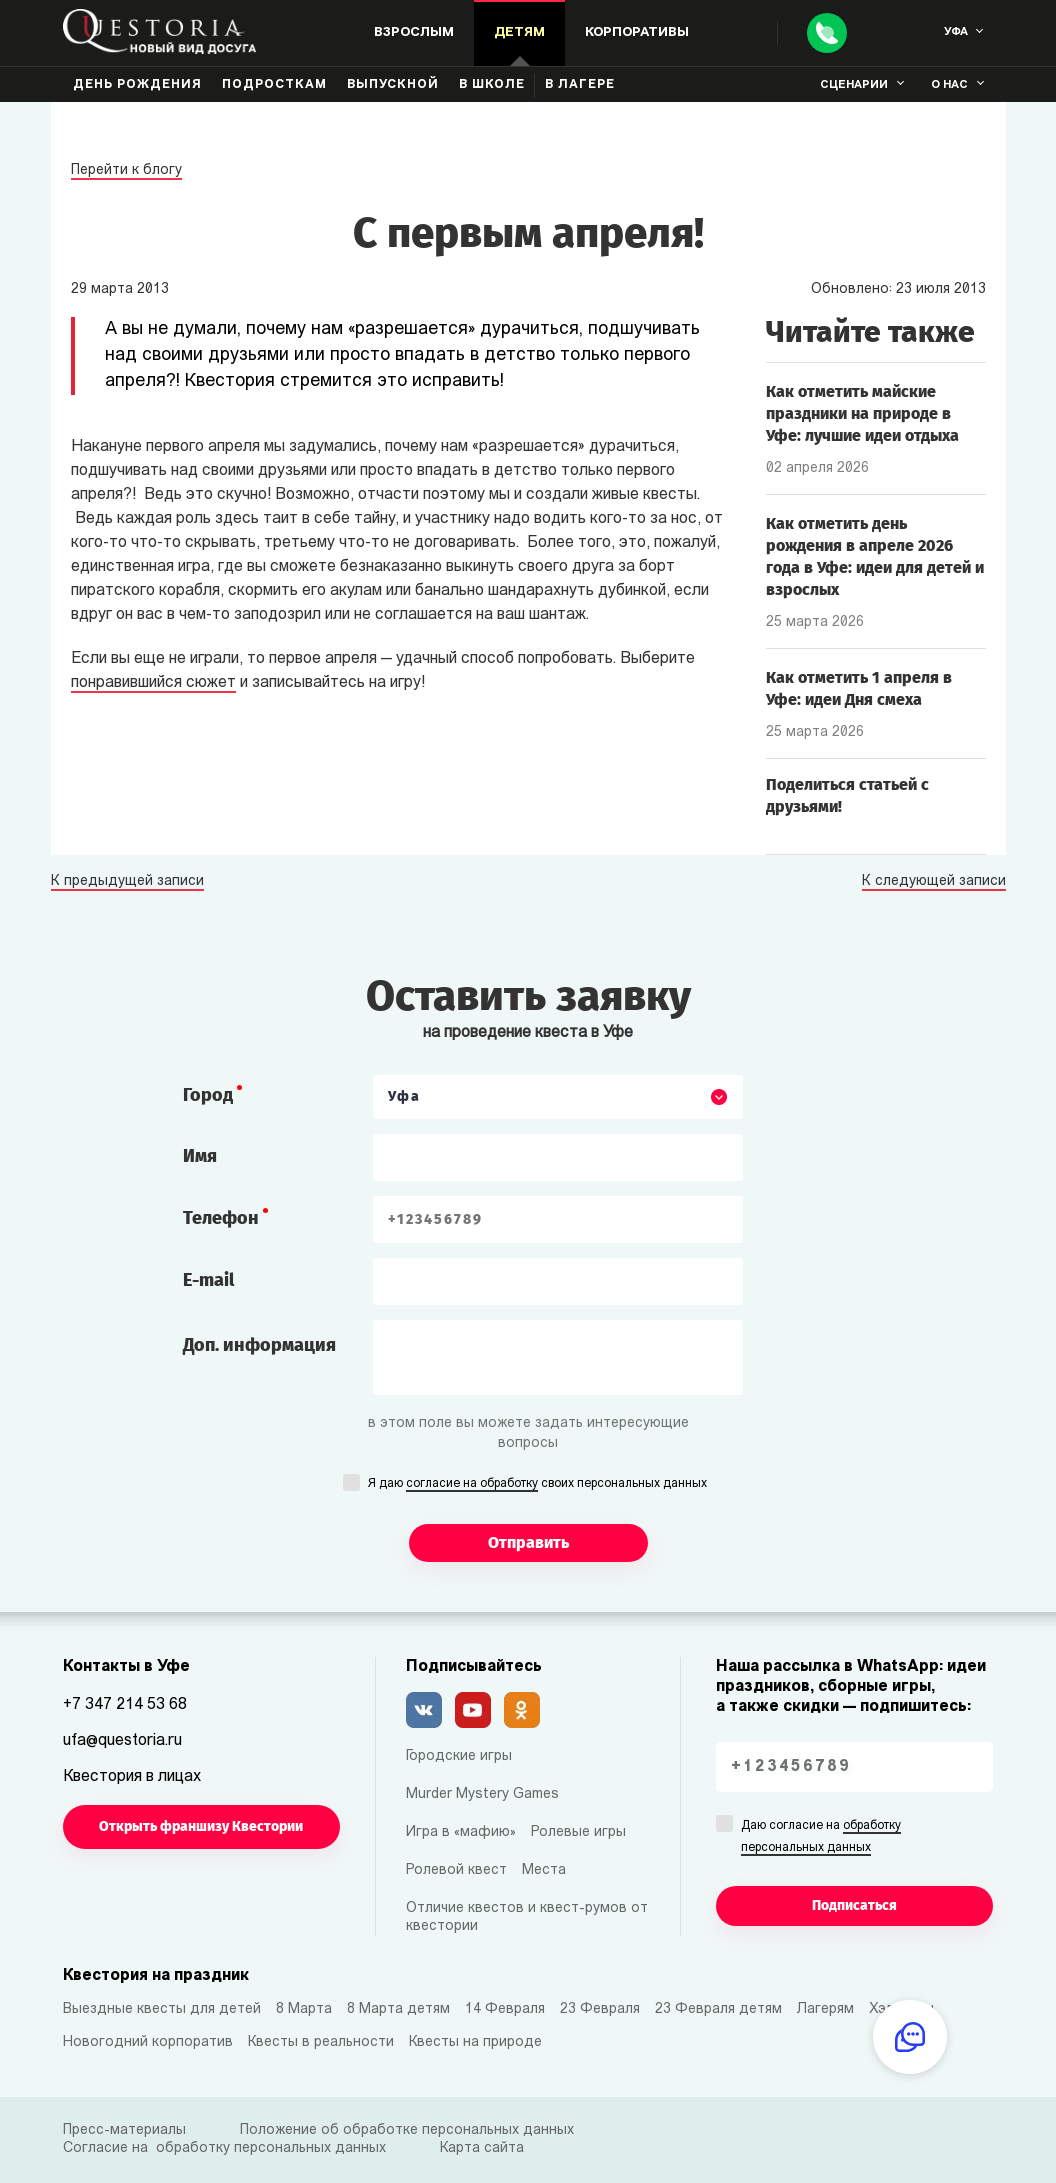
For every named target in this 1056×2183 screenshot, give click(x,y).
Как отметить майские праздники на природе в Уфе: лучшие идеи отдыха (862, 413)
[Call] (827, 33)
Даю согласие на (821, 1838)
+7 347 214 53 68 (125, 1705)
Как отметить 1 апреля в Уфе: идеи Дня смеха (859, 688)
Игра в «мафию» (461, 1832)
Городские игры (459, 1756)
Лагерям (825, 2009)
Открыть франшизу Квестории (201, 1826)
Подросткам (274, 85)
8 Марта (304, 2009)
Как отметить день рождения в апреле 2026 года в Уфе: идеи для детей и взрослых (875, 556)
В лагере (580, 85)
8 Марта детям (398, 2009)
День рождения (137, 85)
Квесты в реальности (321, 2042)
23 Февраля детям (718, 2009)
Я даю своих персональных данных (537, 1485)
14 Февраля (505, 2009)
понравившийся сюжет (153, 683)
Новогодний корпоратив (148, 2042)
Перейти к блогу (126, 170)
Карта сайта (482, 2148)
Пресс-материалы (124, 2130)
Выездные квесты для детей (162, 2009)
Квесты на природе (475, 2042)
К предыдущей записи (127, 882)
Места (544, 1870)
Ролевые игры (578, 1832)
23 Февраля (600, 2009)
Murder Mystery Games (482, 1794)
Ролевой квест (456, 1870)
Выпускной (393, 85)
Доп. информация (259, 1345)
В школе (492, 85)
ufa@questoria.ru (122, 1741)
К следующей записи (934, 882)
